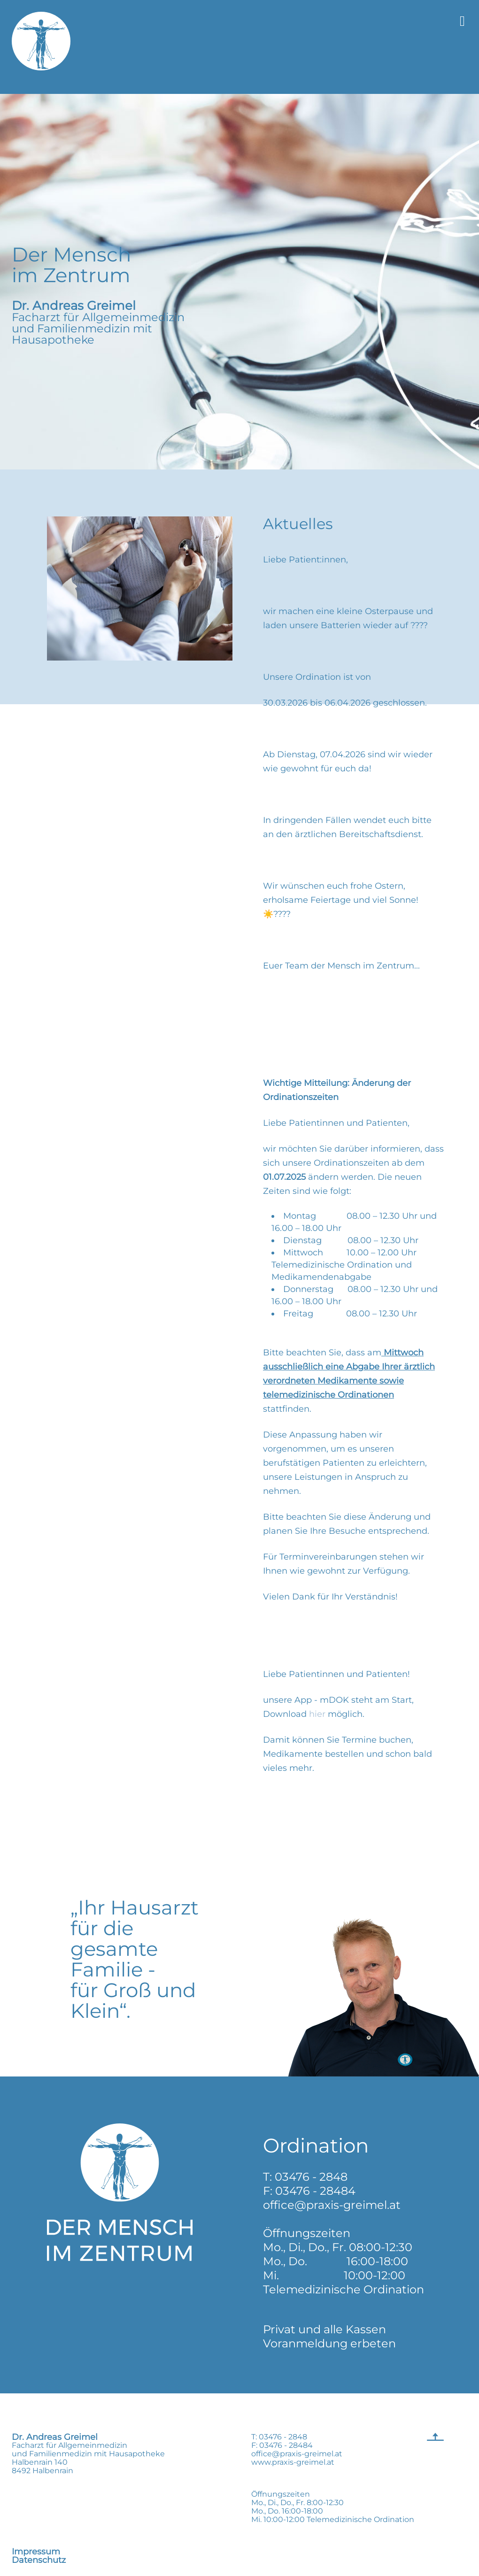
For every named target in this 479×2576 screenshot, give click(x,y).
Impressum (36, 2551)
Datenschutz (39, 2560)
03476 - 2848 (311, 2177)
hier (318, 1714)
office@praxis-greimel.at (332, 2205)
